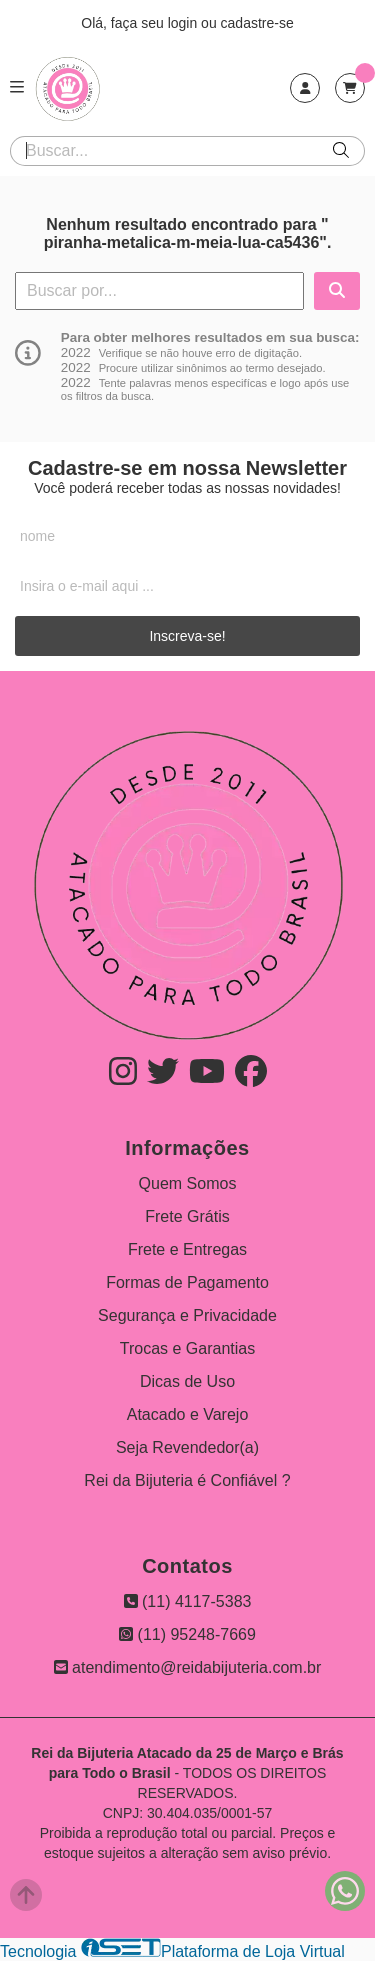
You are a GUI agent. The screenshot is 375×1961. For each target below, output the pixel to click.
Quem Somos (188, 1183)
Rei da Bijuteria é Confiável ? (187, 1480)
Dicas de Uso (187, 1381)
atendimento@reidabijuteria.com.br (188, 1667)
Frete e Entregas (187, 1249)
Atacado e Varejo (188, 1414)
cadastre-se (257, 23)
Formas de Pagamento (187, 1282)
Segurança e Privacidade (187, 1315)
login (184, 23)
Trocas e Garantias (187, 1348)
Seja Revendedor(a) (187, 1447)
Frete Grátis (187, 1216)
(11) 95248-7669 (187, 1634)
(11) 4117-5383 (188, 1601)
